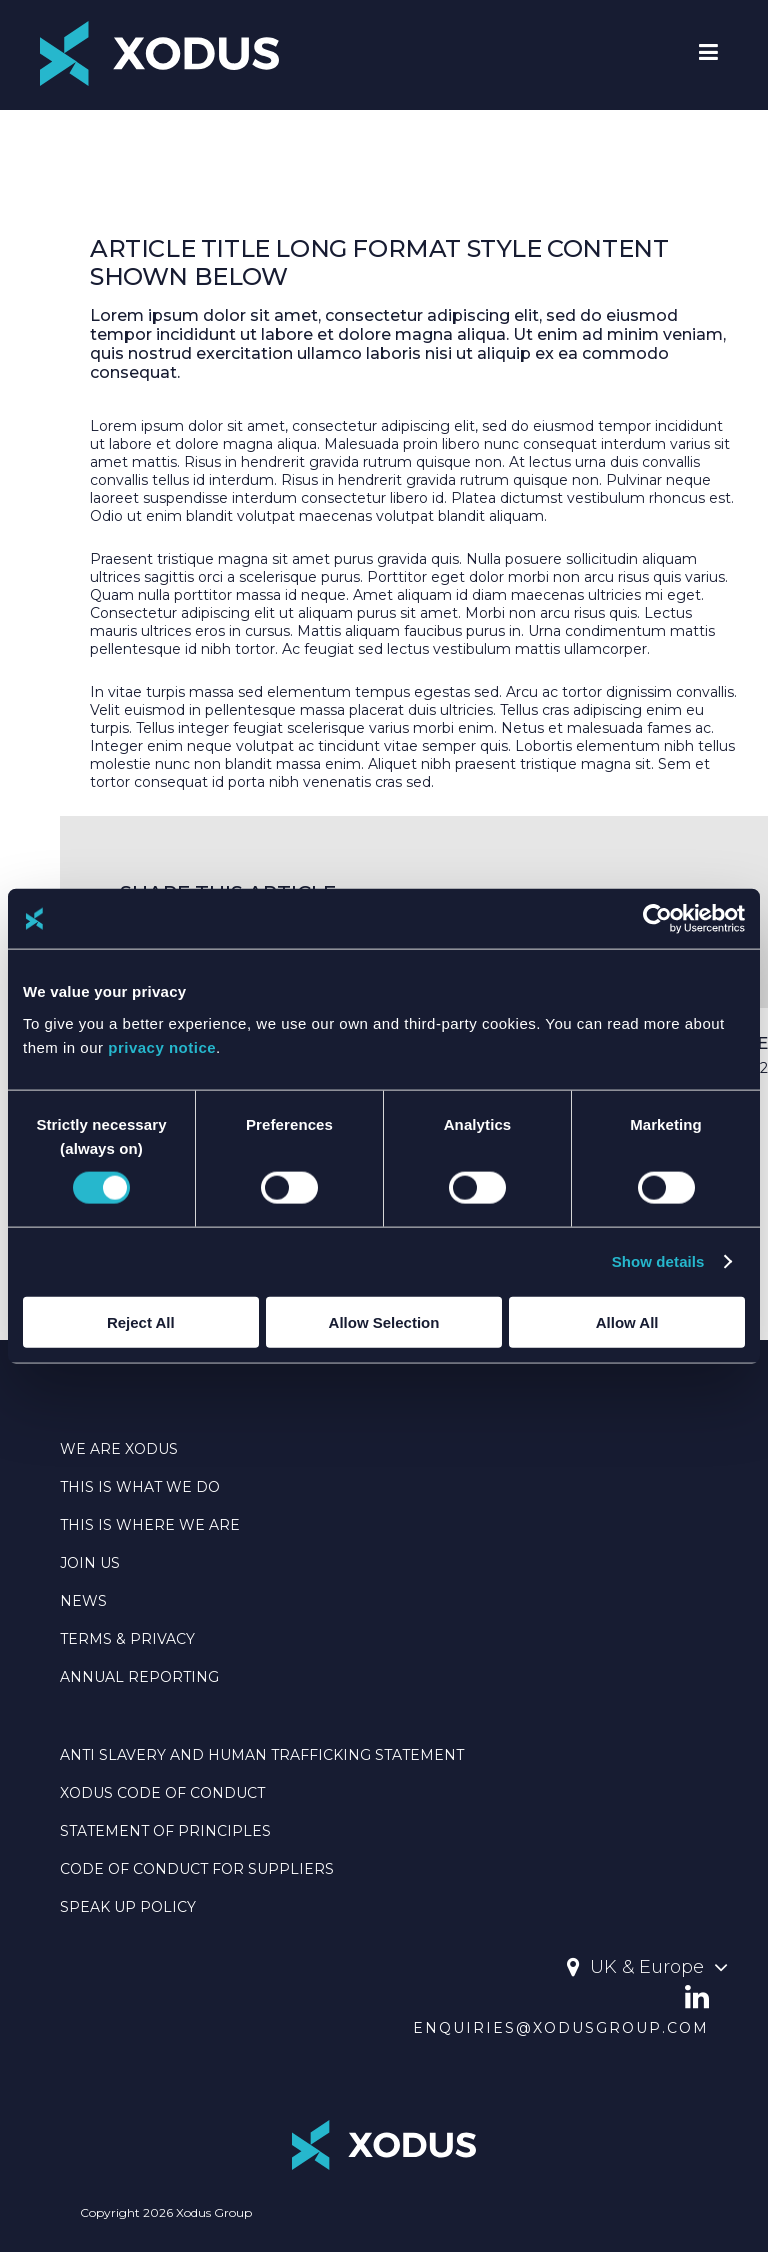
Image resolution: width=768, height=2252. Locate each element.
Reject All (141, 1321)
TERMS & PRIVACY (127, 1639)
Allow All (627, 1321)
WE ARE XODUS (119, 1449)
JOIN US (90, 1563)
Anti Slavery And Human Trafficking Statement (262, 1755)
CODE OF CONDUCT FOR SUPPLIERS (197, 1869)
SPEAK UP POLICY (128, 1907)
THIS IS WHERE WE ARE (150, 1525)
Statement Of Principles (165, 1831)
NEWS (83, 1601)
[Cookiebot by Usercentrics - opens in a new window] (657, 919)
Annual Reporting (139, 1677)
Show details (658, 1261)
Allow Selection (384, 1321)
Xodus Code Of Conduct (162, 1793)
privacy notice (162, 1046)
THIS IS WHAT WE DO (140, 1487)
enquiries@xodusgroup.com (561, 2028)
